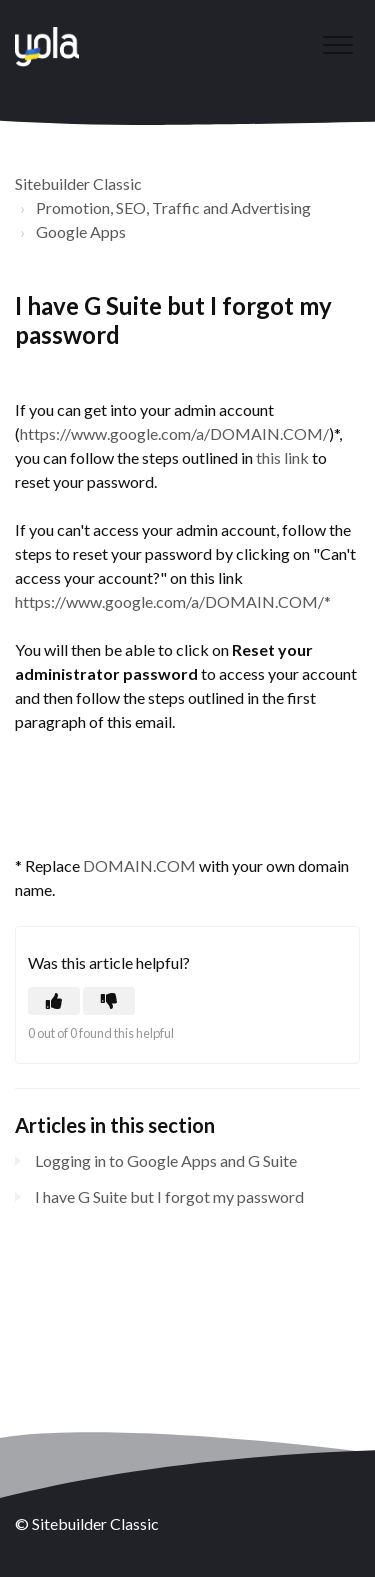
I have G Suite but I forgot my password (169, 1196)
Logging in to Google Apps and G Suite (166, 1160)
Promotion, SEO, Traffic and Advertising (173, 207)
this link (282, 457)
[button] (337, 44)
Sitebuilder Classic (78, 183)
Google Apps (81, 231)
